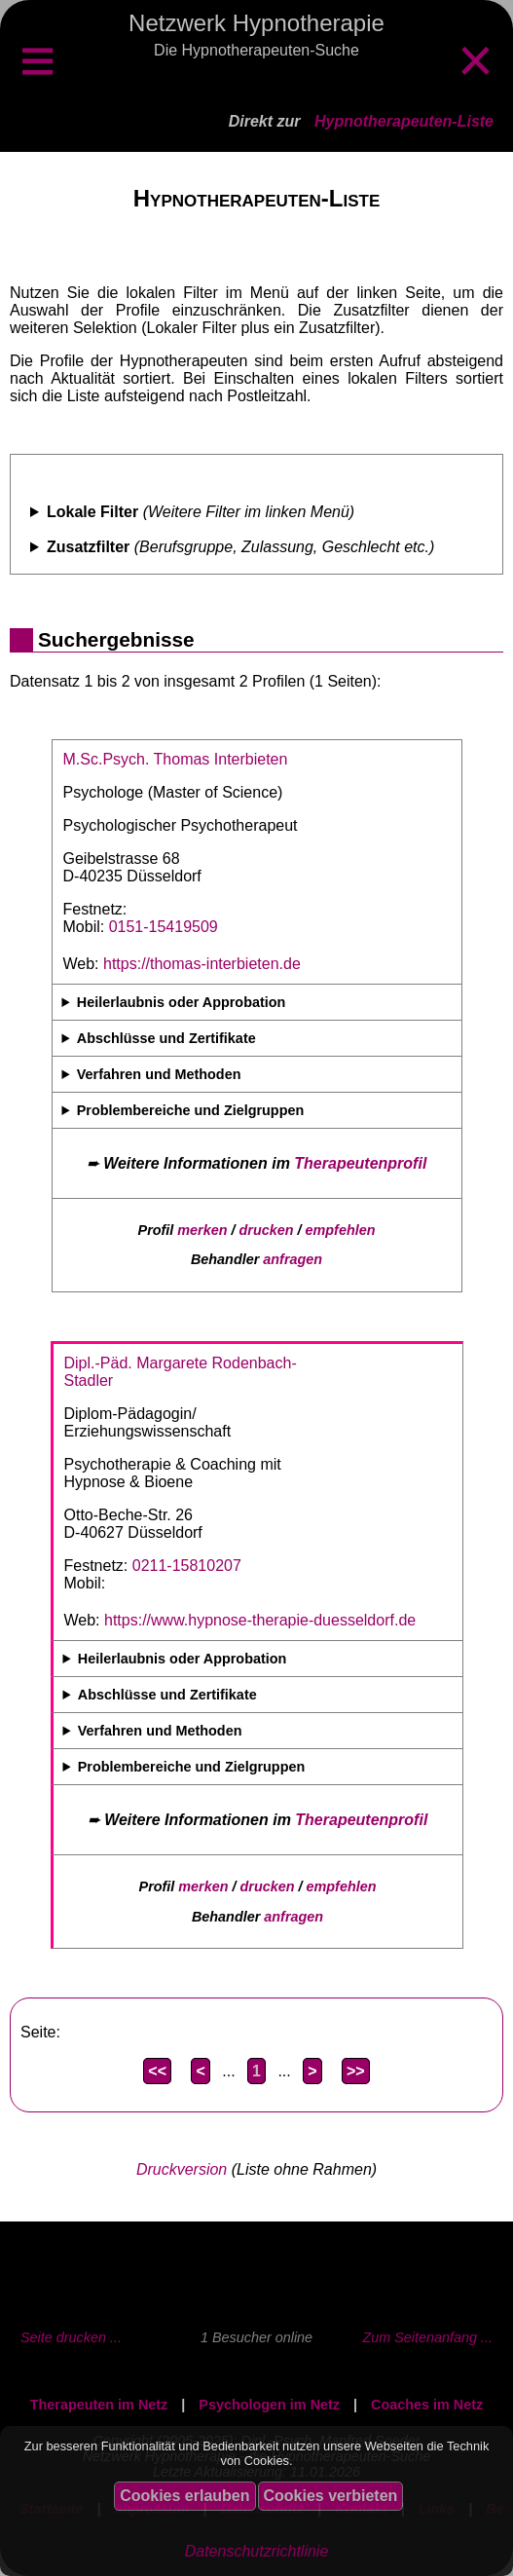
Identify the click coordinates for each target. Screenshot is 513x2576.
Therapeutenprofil (360, 1163)
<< (157, 2071)
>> (356, 2071)
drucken (266, 1230)
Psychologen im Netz (269, 2404)
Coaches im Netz (427, 2404)
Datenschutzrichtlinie (257, 2551)
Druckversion (181, 2169)
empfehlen (341, 1230)
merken (202, 1230)
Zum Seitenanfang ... (427, 2337)
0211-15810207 (186, 1565)
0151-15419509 (163, 926)
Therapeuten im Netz (99, 2404)
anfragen (292, 1259)
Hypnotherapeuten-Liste (404, 121)
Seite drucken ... (71, 2337)
